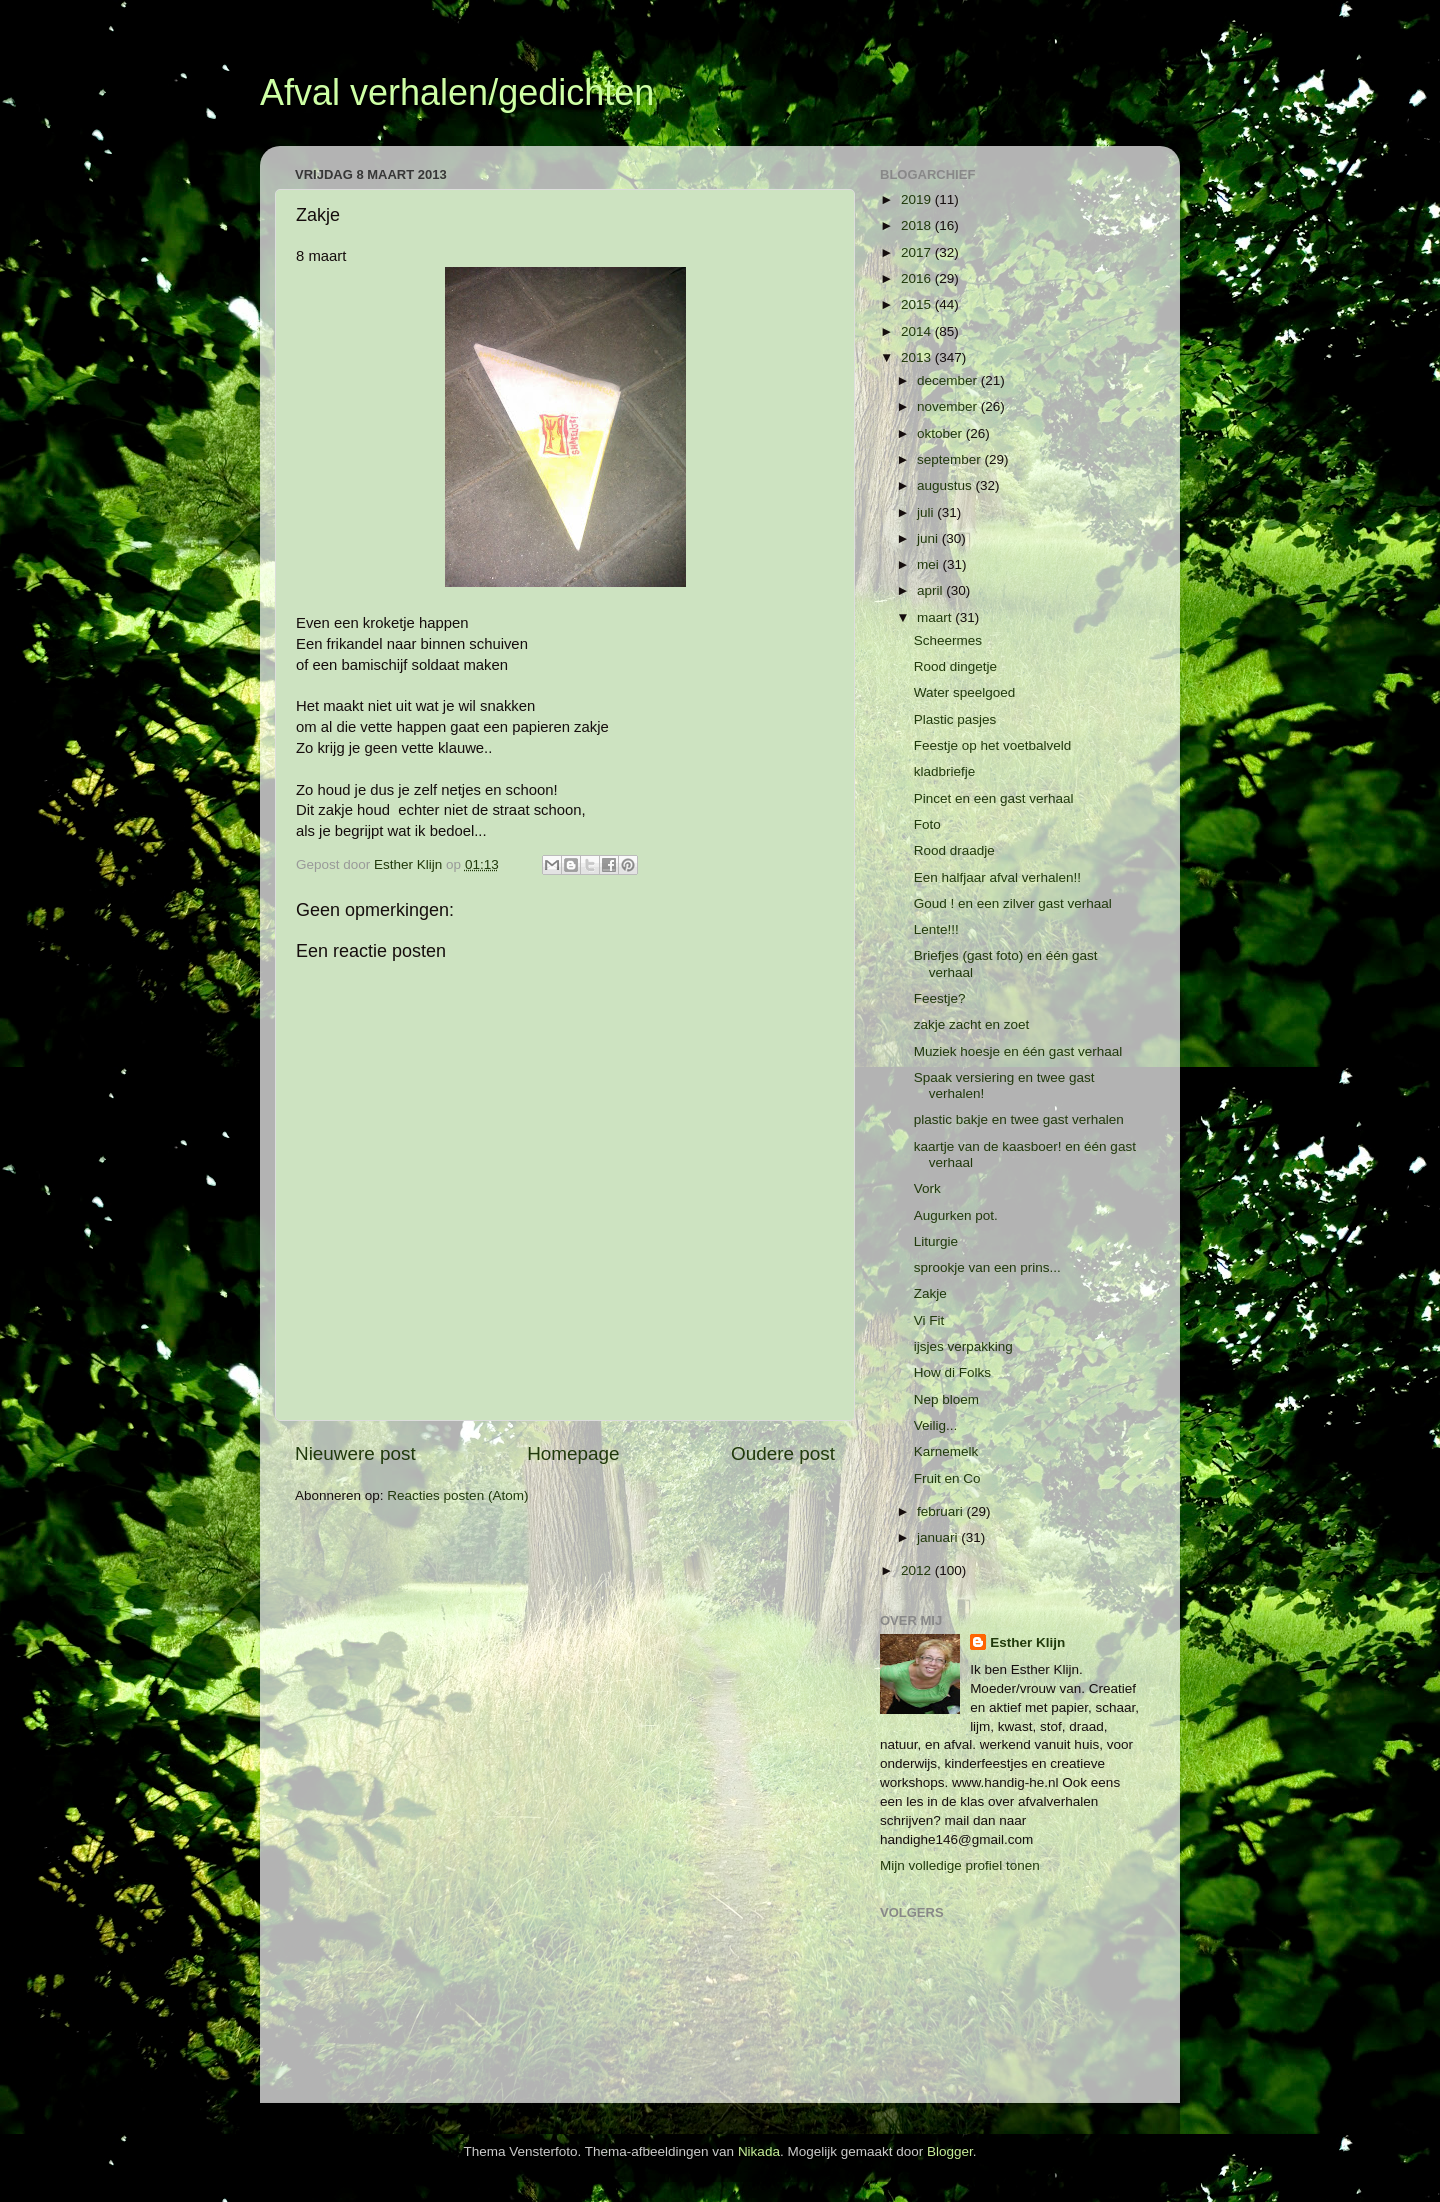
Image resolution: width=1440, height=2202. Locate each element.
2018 (918, 225)
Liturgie (936, 1241)
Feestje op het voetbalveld (993, 745)
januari (939, 1537)
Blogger (950, 2151)
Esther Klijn (1027, 1642)
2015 (918, 304)
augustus (946, 485)
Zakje (930, 1293)
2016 (918, 278)
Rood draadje (954, 850)
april (931, 590)
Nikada (759, 2151)
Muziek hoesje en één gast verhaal (1018, 1051)
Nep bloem (946, 1399)
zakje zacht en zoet (972, 1024)
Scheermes (948, 640)
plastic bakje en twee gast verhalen (1019, 1119)
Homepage (573, 1453)
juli (927, 512)
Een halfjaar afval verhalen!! (997, 877)
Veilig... (936, 1425)
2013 (918, 357)
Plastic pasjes (955, 719)
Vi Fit (929, 1320)
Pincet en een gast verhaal (994, 798)
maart (936, 617)
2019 (918, 199)
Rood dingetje (955, 666)
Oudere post (783, 1453)
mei (930, 564)
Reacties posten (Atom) (457, 1495)
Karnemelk (946, 1451)
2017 (918, 252)
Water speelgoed (965, 692)
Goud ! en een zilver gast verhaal (1013, 903)
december (949, 380)
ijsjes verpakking (963, 1346)
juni (929, 538)
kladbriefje (945, 771)
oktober (941, 433)
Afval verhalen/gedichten (457, 92)
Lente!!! (936, 929)
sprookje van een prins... (987, 1267)
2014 (918, 331)
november (949, 406)
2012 (918, 1570)
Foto (927, 824)
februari (942, 1511)
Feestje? (940, 998)
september (951, 459)
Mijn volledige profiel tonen (960, 1865)
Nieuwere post (355, 1453)
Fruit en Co (947, 1478)
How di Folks (952, 1372)
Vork (927, 1188)
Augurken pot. (956, 1215)
